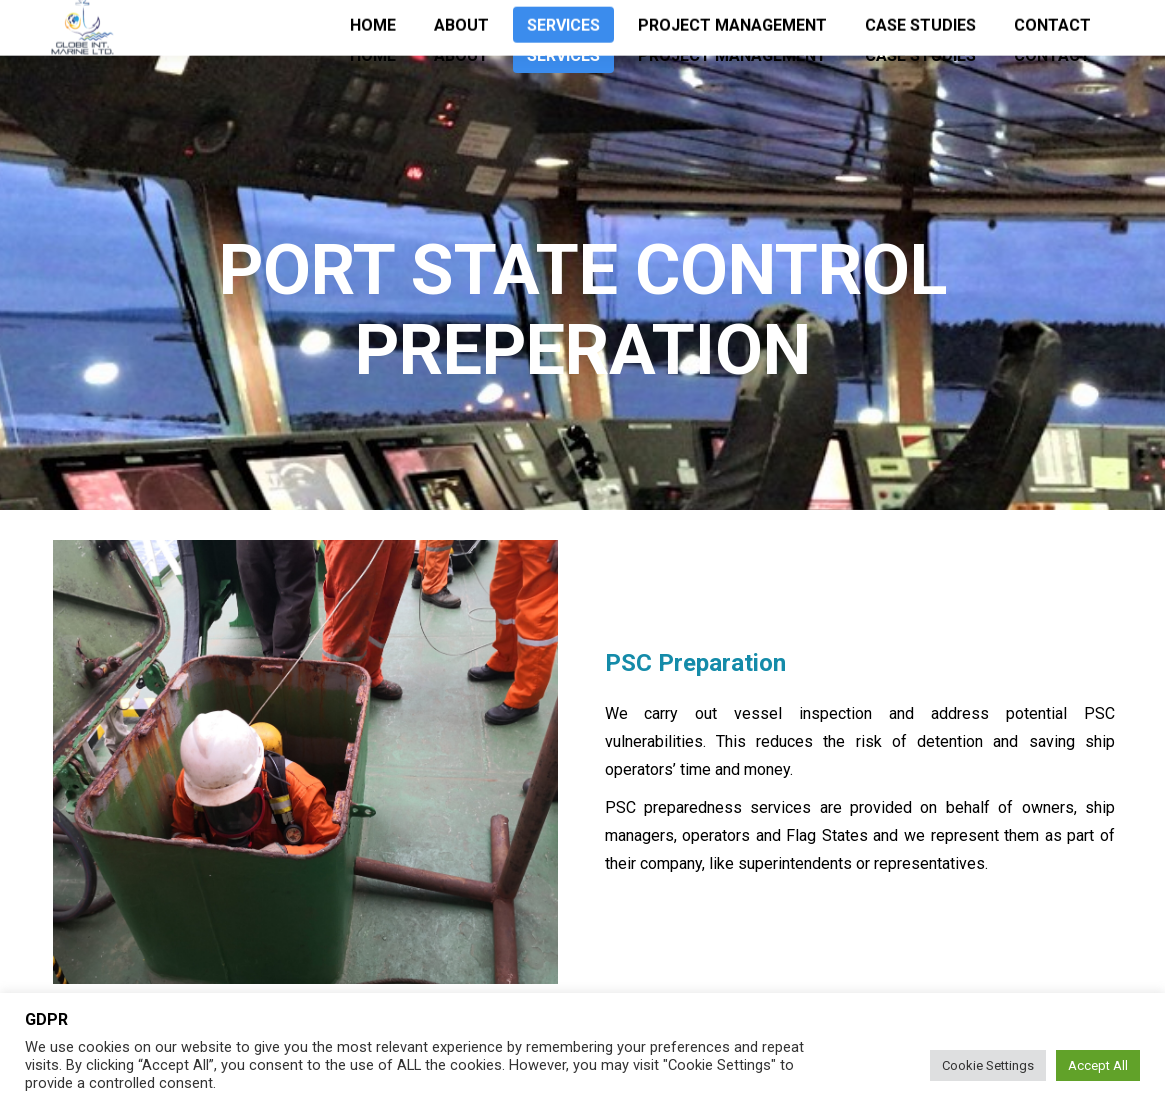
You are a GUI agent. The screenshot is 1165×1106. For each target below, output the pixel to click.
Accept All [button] (1098, 1065)
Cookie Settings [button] (988, 1065)
